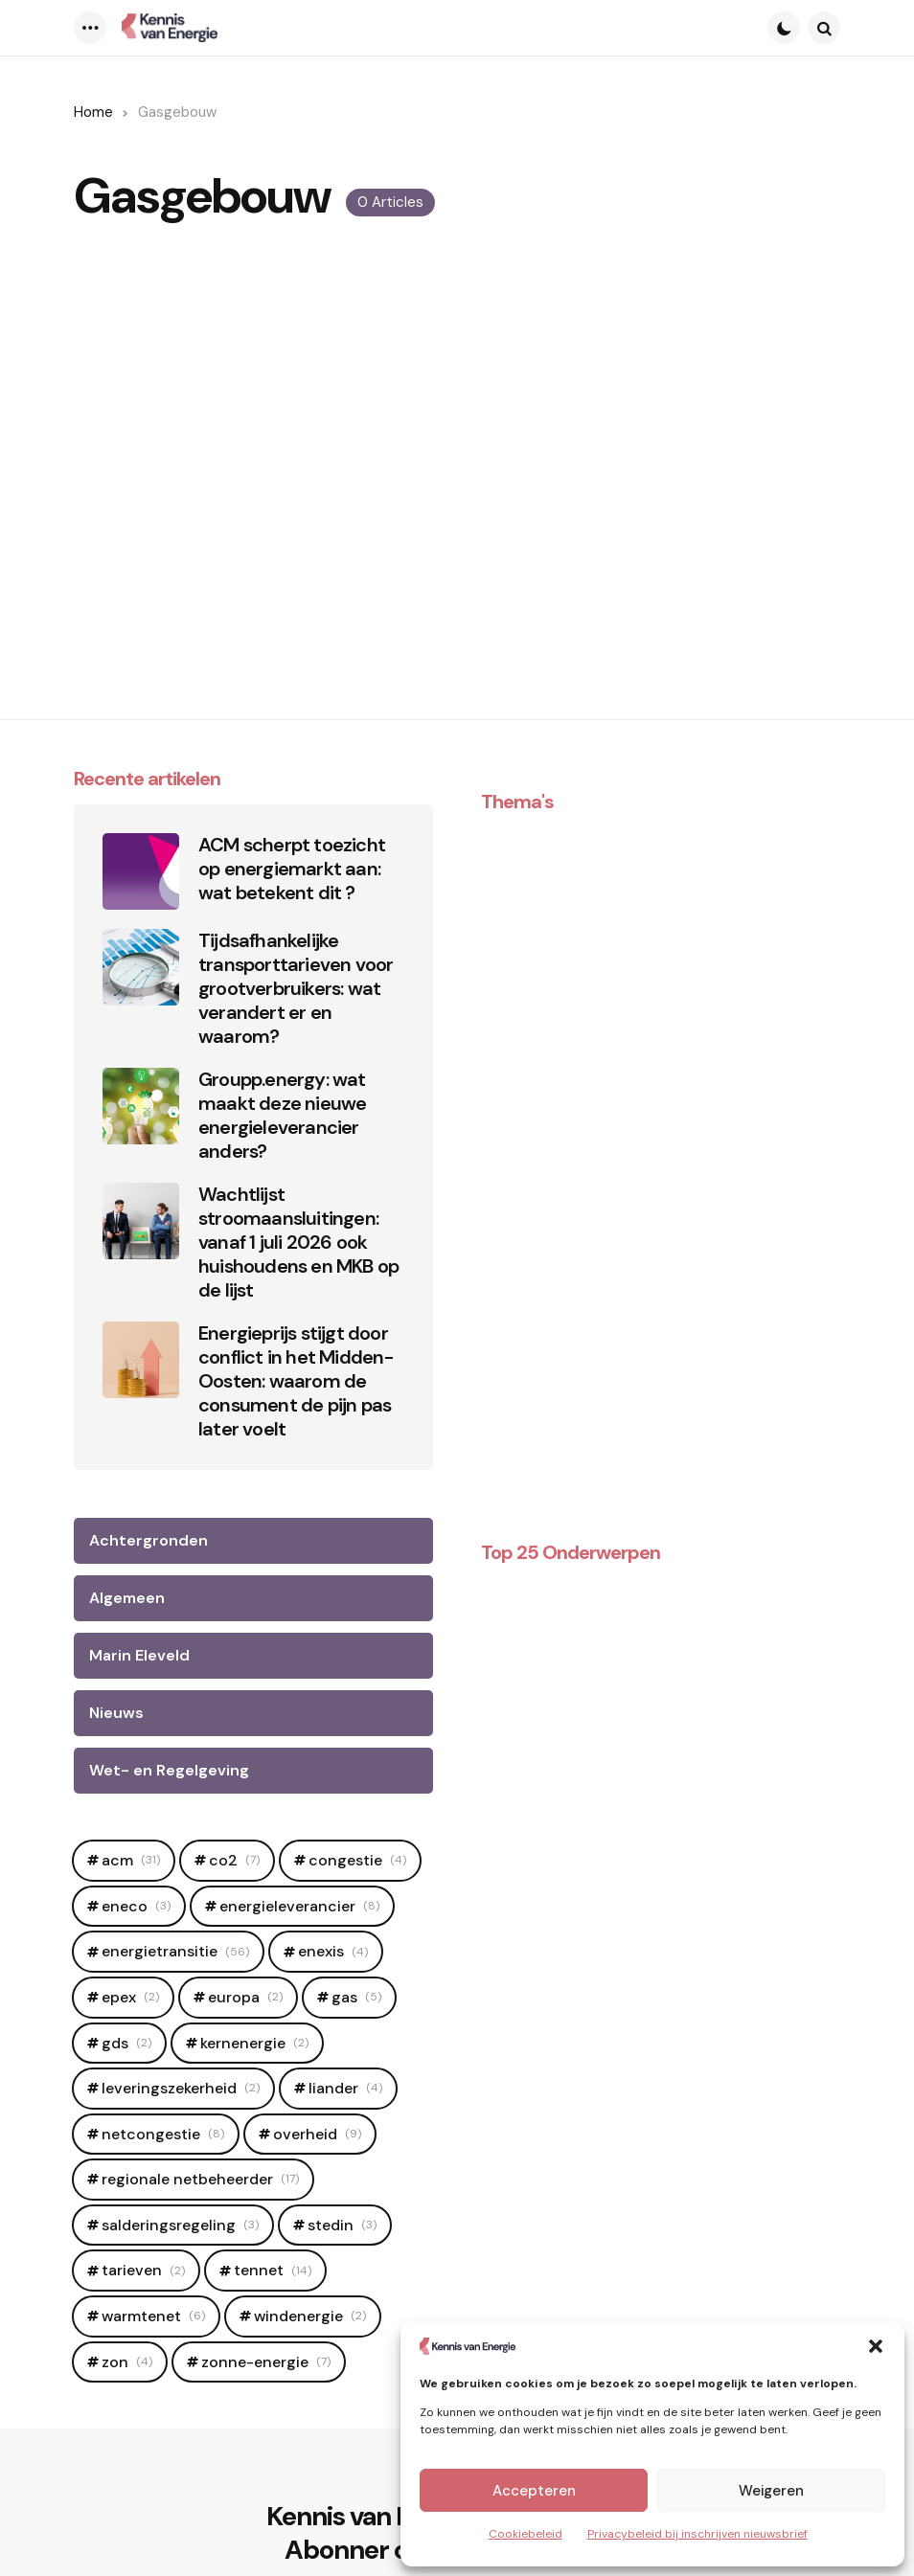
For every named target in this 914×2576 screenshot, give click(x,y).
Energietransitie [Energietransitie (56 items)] (175, 1951)
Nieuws (116, 1713)
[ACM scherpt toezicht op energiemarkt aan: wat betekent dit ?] (141, 871)
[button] (875, 2346)
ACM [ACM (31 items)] (131, 1860)
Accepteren (534, 2490)
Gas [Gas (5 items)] (356, 1997)
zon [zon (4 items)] (127, 2362)
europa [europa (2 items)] (245, 1997)
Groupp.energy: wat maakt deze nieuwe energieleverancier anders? (282, 1116)
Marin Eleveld (139, 1655)
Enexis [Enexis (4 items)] (333, 1951)
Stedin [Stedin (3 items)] (342, 2225)
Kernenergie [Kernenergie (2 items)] (254, 2043)
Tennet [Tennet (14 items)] (272, 2270)
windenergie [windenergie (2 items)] (310, 2316)
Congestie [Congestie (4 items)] (357, 1860)
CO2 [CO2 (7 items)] (234, 1860)
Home (93, 112)
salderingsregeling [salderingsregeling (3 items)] (180, 2225)
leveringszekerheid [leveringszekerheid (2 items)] (181, 2088)
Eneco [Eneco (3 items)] (136, 1906)
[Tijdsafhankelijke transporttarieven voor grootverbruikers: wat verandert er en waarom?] (141, 967)
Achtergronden (148, 1540)
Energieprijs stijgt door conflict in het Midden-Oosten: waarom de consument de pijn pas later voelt (296, 1381)
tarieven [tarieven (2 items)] (143, 2270)
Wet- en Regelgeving (169, 1770)
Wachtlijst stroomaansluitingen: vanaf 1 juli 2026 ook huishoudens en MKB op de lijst (298, 1242)
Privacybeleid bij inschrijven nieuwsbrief (697, 2534)
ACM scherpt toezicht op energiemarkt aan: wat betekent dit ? (291, 869)
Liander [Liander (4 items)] (345, 2088)
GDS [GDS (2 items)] (126, 2043)
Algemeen (127, 1598)
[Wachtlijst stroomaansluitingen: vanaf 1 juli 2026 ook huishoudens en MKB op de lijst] (141, 1221)
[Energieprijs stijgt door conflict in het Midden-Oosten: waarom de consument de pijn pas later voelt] (141, 1360)
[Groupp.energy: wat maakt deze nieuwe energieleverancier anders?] (141, 1106)
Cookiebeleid (525, 2534)
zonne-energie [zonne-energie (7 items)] (266, 2362)
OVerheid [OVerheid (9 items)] (317, 2134)
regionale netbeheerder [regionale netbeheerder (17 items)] (200, 2179)
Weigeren (771, 2490)
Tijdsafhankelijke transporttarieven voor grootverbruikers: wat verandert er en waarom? (295, 989)
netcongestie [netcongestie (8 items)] (163, 2134)
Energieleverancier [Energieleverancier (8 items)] (299, 1906)
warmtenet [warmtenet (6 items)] (153, 2316)
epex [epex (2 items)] (130, 1997)
